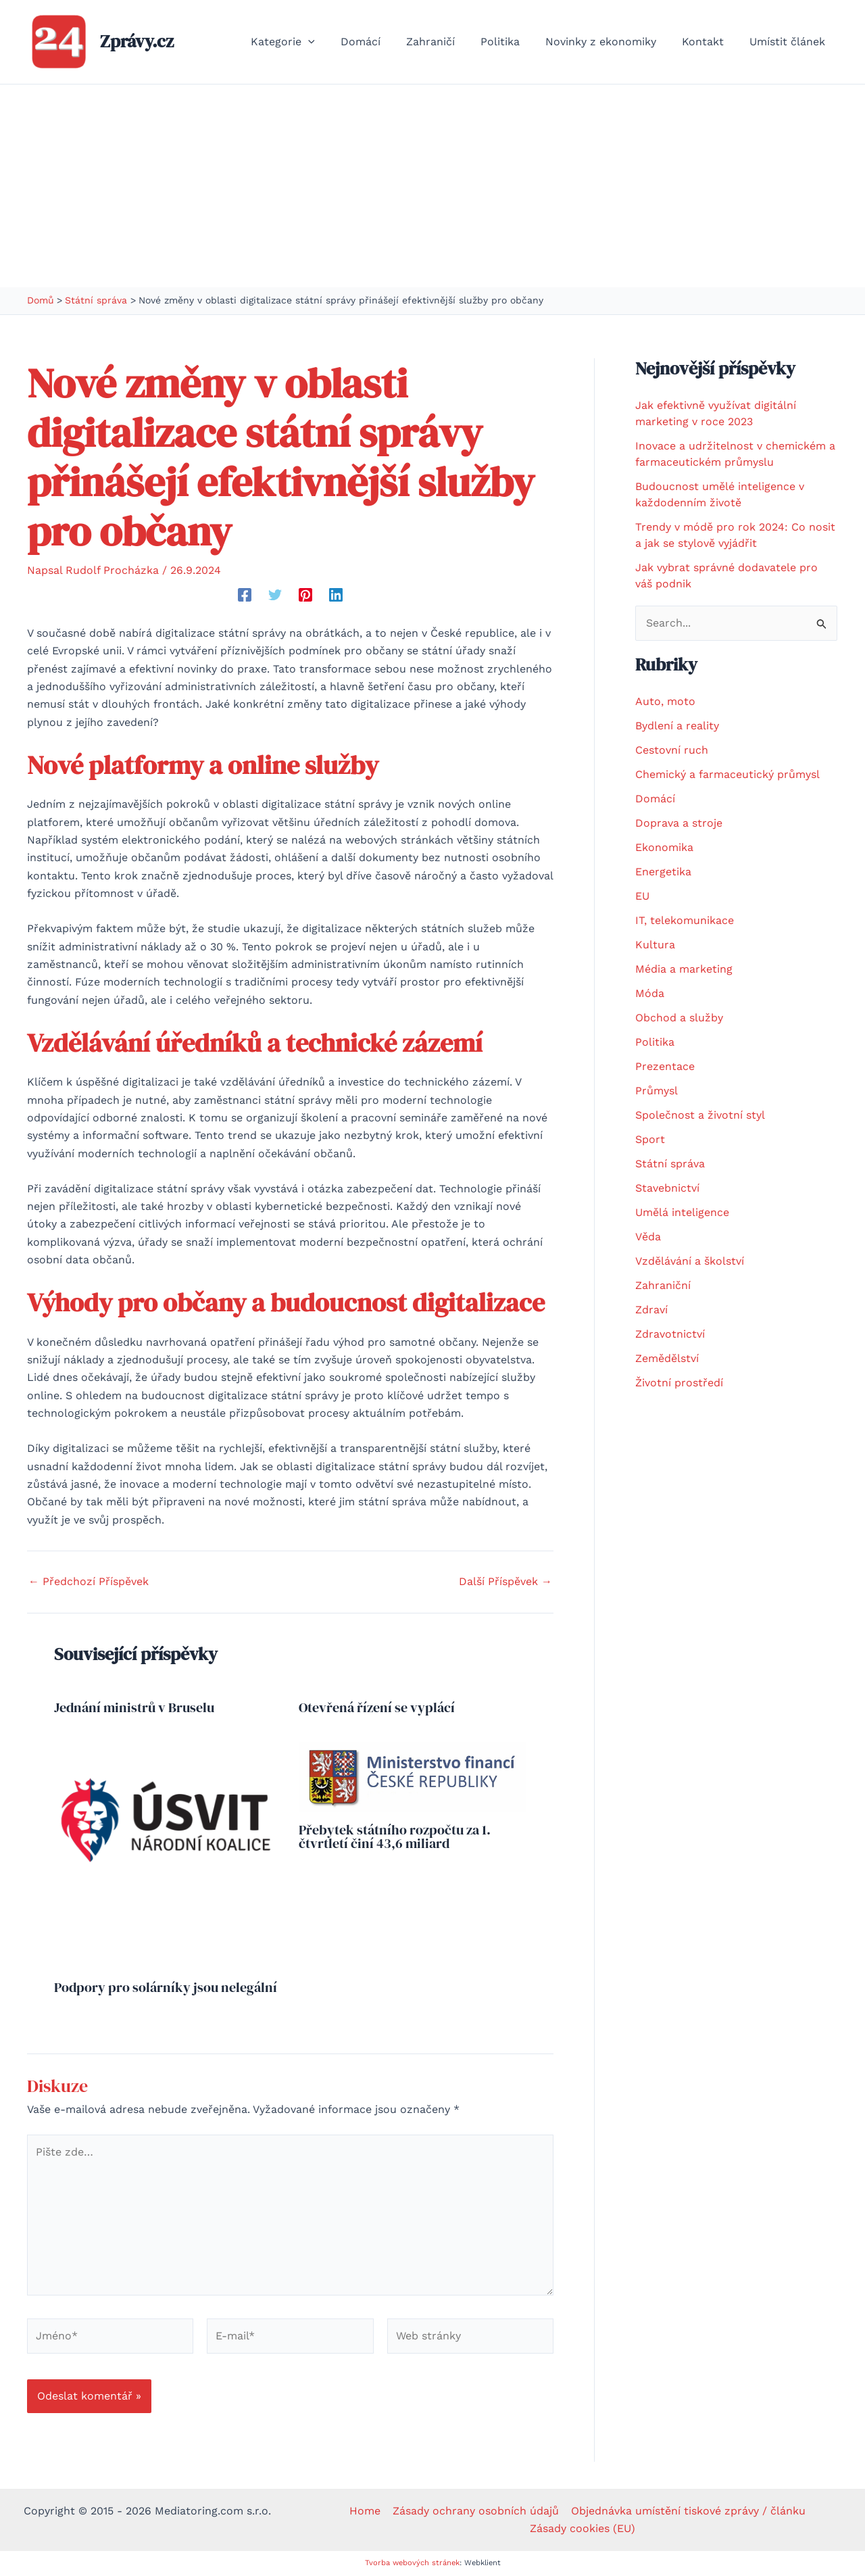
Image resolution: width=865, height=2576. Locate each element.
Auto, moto (665, 701)
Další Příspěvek (505, 1581)
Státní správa (670, 1163)
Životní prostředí (679, 1382)
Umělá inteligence (682, 1212)
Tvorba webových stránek (412, 2562)
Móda (649, 993)
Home (366, 2510)
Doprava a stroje (678, 823)
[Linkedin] (336, 594)
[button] (334, 42)
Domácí (655, 798)
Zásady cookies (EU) (582, 2528)
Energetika (663, 871)
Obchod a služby (679, 1017)
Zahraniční (663, 1285)
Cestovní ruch (671, 750)
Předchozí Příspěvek (88, 1581)
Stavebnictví (667, 1188)
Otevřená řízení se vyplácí (377, 1707)
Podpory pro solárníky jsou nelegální (165, 1987)
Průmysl (656, 1090)
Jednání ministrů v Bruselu (134, 1707)
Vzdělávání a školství (689, 1261)
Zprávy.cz (137, 41)
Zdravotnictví (670, 1334)
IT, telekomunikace (684, 920)
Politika (654, 1042)
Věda (648, 1236)
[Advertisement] (432, 186)
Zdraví (651, 1309)
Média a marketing (684, 969)
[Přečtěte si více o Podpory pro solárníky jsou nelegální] (168, 1855)
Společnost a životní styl (700, 1115)
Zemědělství (667, 1358)
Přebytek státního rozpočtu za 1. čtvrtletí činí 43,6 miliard (395, 1836)
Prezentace (665, 1066)
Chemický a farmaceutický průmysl (727, 774)
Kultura (655, 944)
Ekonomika (664, 847)
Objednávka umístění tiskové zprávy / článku (687, 2510)
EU (642, 896)
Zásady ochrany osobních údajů (476, 2510)
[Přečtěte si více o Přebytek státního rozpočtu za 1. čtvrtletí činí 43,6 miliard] (412, 1776)
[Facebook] (244, 594)
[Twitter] (275, 594)
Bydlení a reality (677, 725)
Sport (650, 1139)
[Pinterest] (305, 594)
